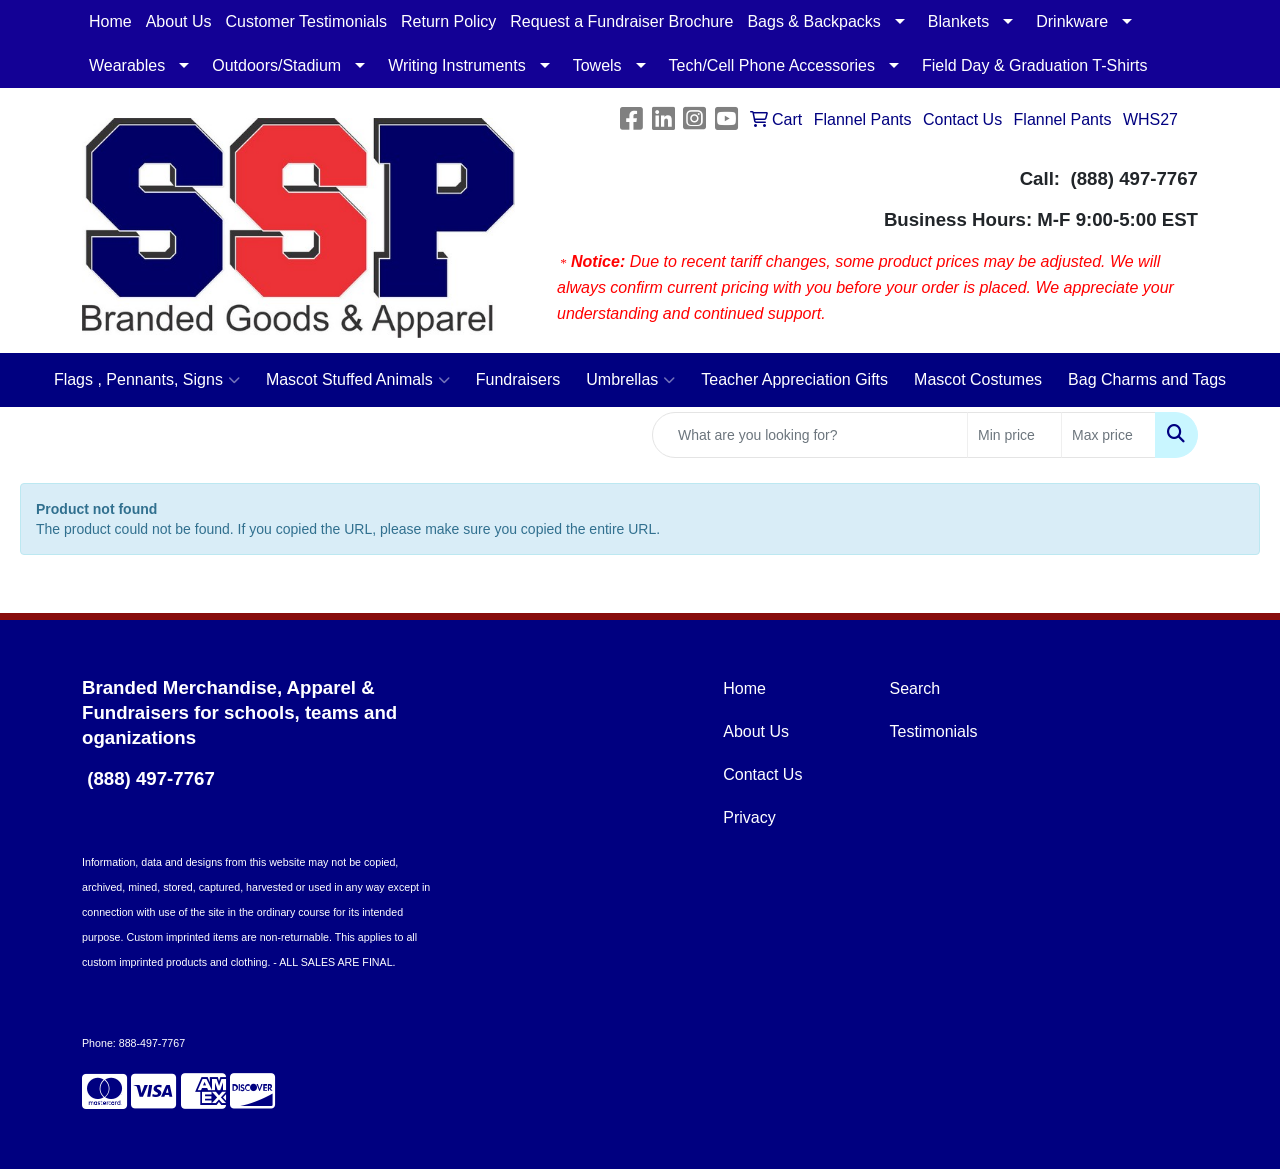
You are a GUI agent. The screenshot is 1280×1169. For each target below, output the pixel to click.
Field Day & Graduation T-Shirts (1035, 65)
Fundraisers (518, 379)
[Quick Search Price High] (1108, 435)
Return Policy (448, 21)
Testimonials (934, 731)
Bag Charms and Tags (1147, 379)
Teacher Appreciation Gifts (794, 379)
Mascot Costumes (978, 379)
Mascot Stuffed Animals (358, 380)
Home (110, 21)
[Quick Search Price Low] (1014, 435)
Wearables (127, 65)
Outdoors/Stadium (276, 65)
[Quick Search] (810, 435)
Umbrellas (630, 380)
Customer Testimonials (307, 21)
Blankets (958, 21)
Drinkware (1072, 21)
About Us (179, 21)
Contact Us (762, 774)
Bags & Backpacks (813, 21)
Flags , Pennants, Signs (147, 380)
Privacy (749, 817)
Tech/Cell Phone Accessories (772, 65)
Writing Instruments (457, 65)
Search (915, 688)
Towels (597, 65)
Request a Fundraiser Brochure (621, 21)
